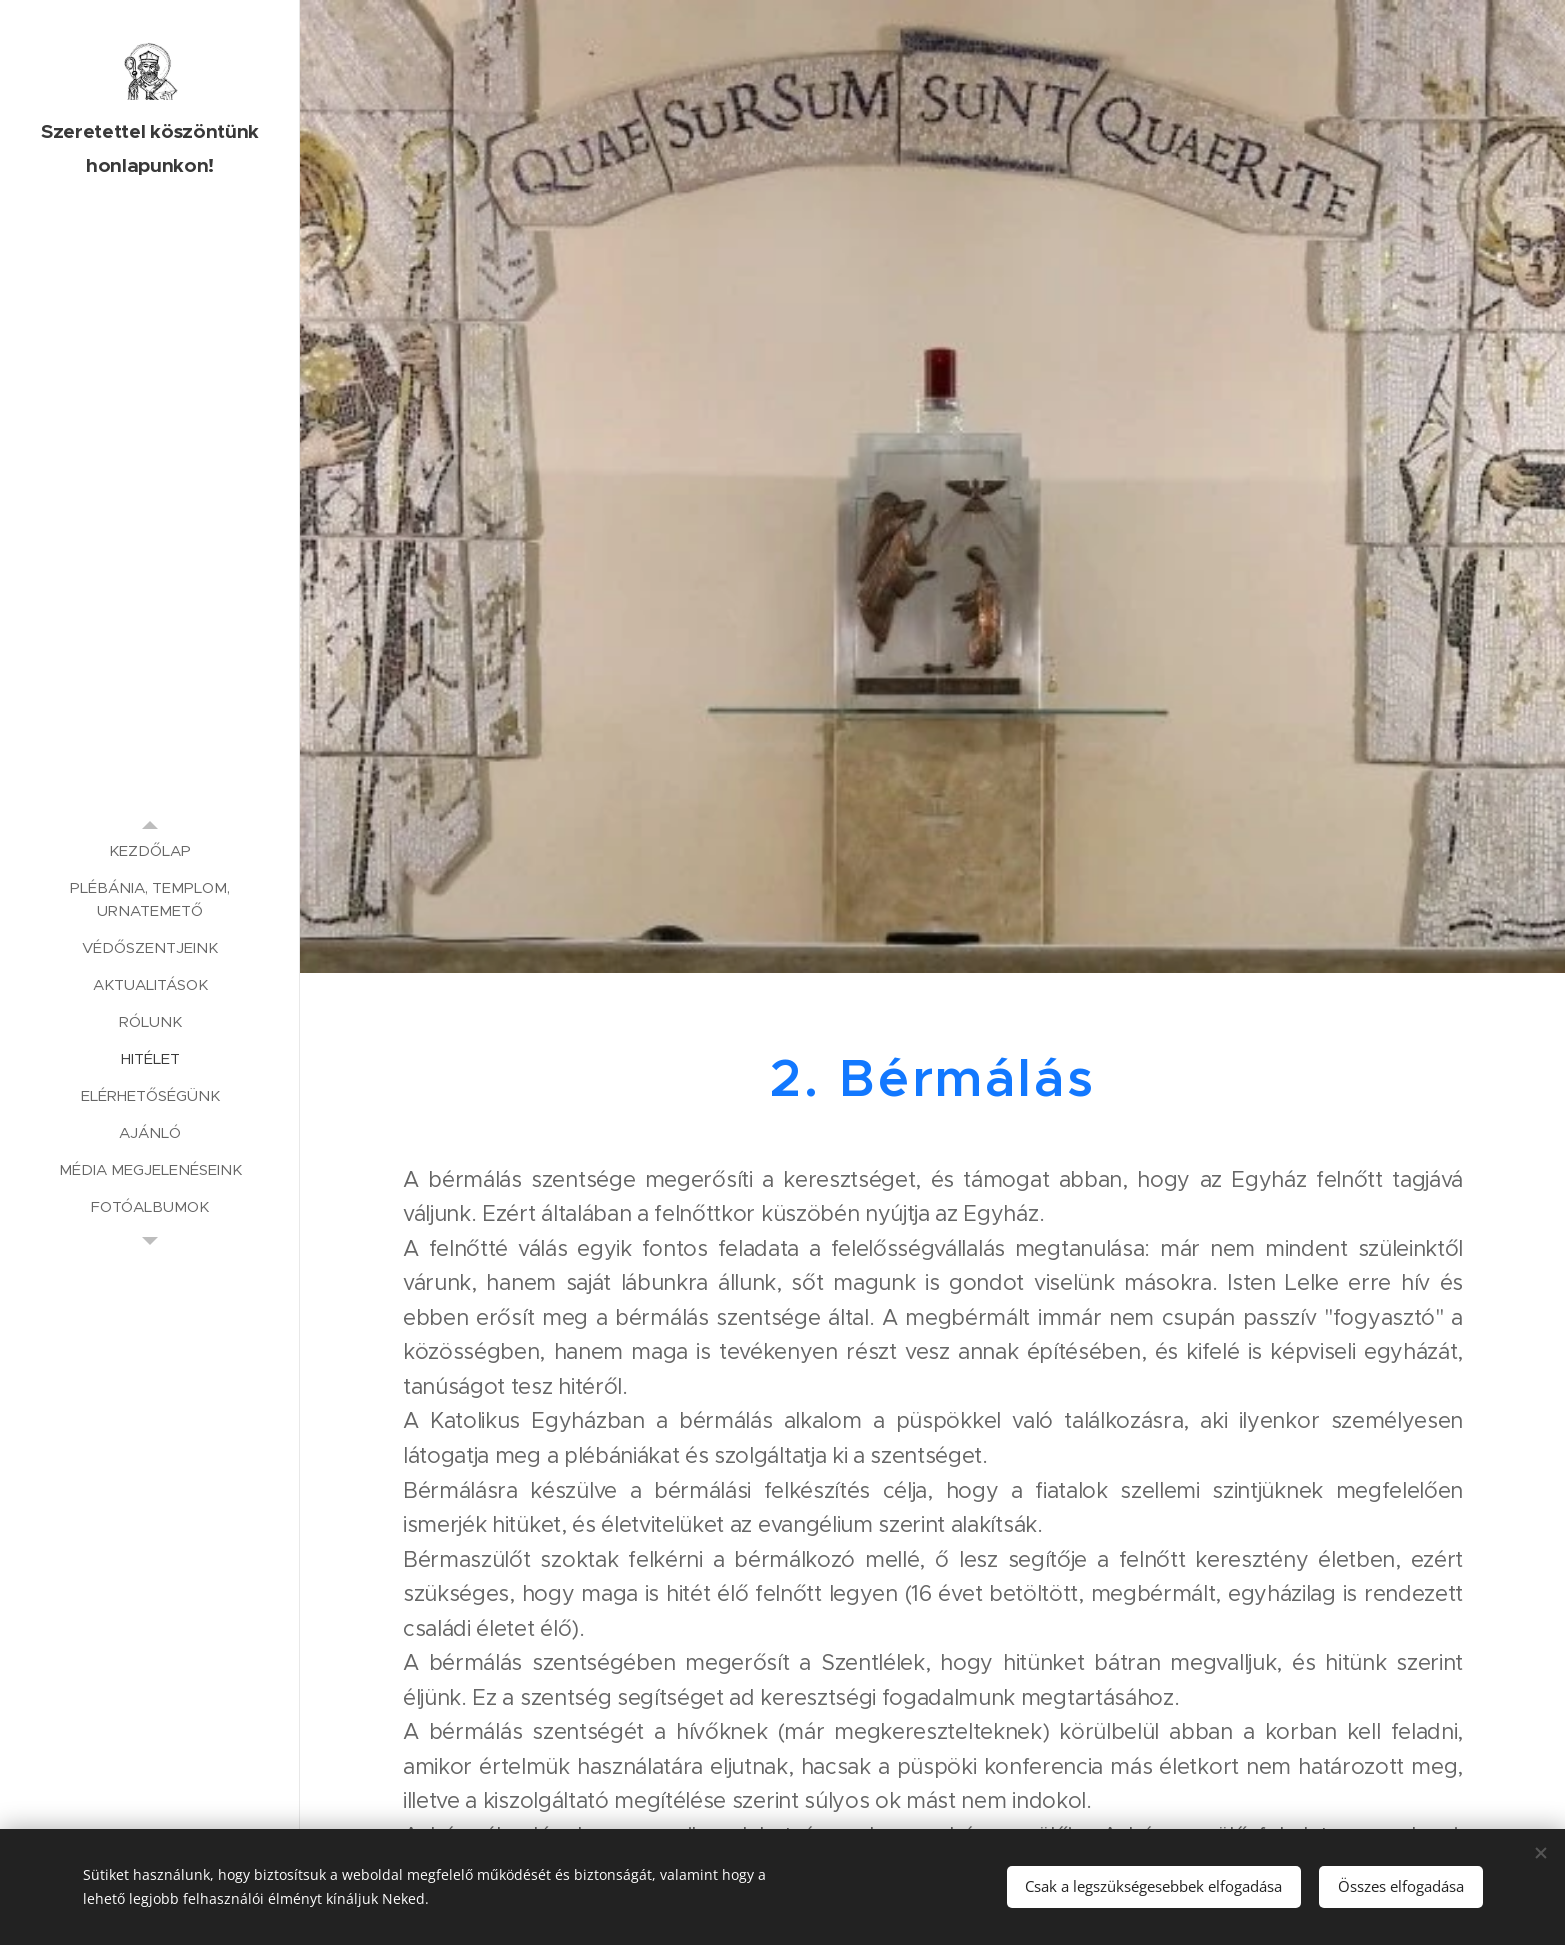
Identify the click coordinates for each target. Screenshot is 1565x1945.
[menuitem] (150, 850)
